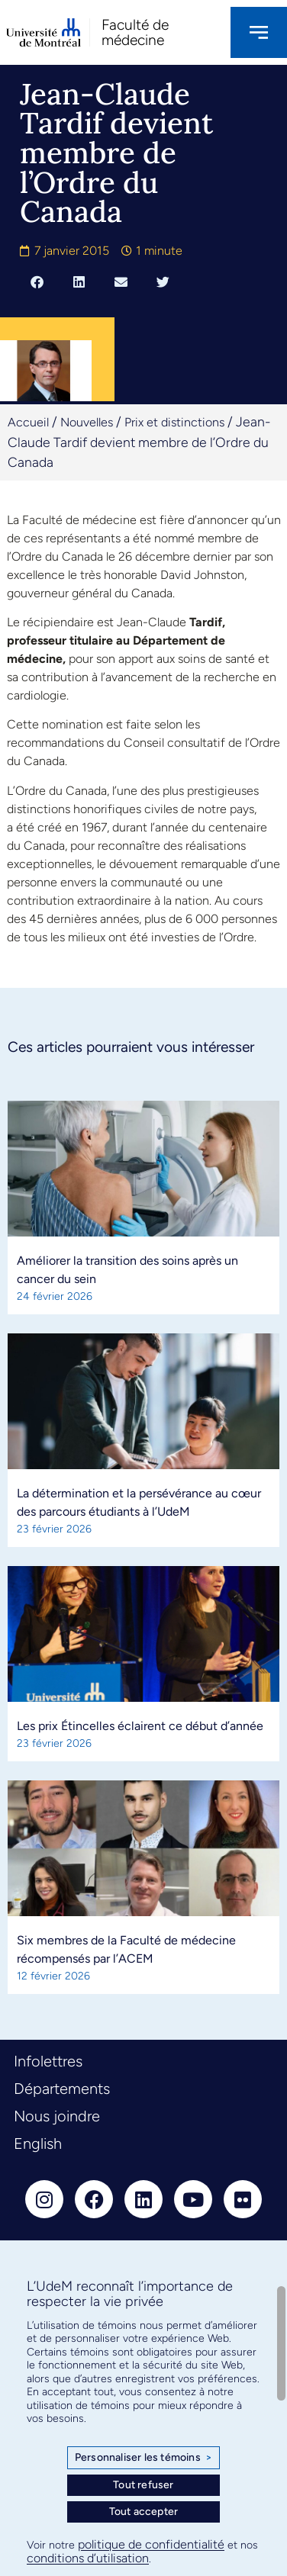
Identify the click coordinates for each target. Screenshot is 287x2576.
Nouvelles (86, 422)
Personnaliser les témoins (143, 2458)
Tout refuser (143, 2484)
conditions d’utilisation (88, 2558)
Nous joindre (57, 2116)
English (38, 2143)
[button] (37, 282)
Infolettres (48, 2061)
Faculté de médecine (135, 32)
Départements (62, 2088)
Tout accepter (144, 2511)
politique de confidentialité (151, 2544)
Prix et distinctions (174, 422)
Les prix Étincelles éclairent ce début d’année (140, 1726)
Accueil (28, 422)
